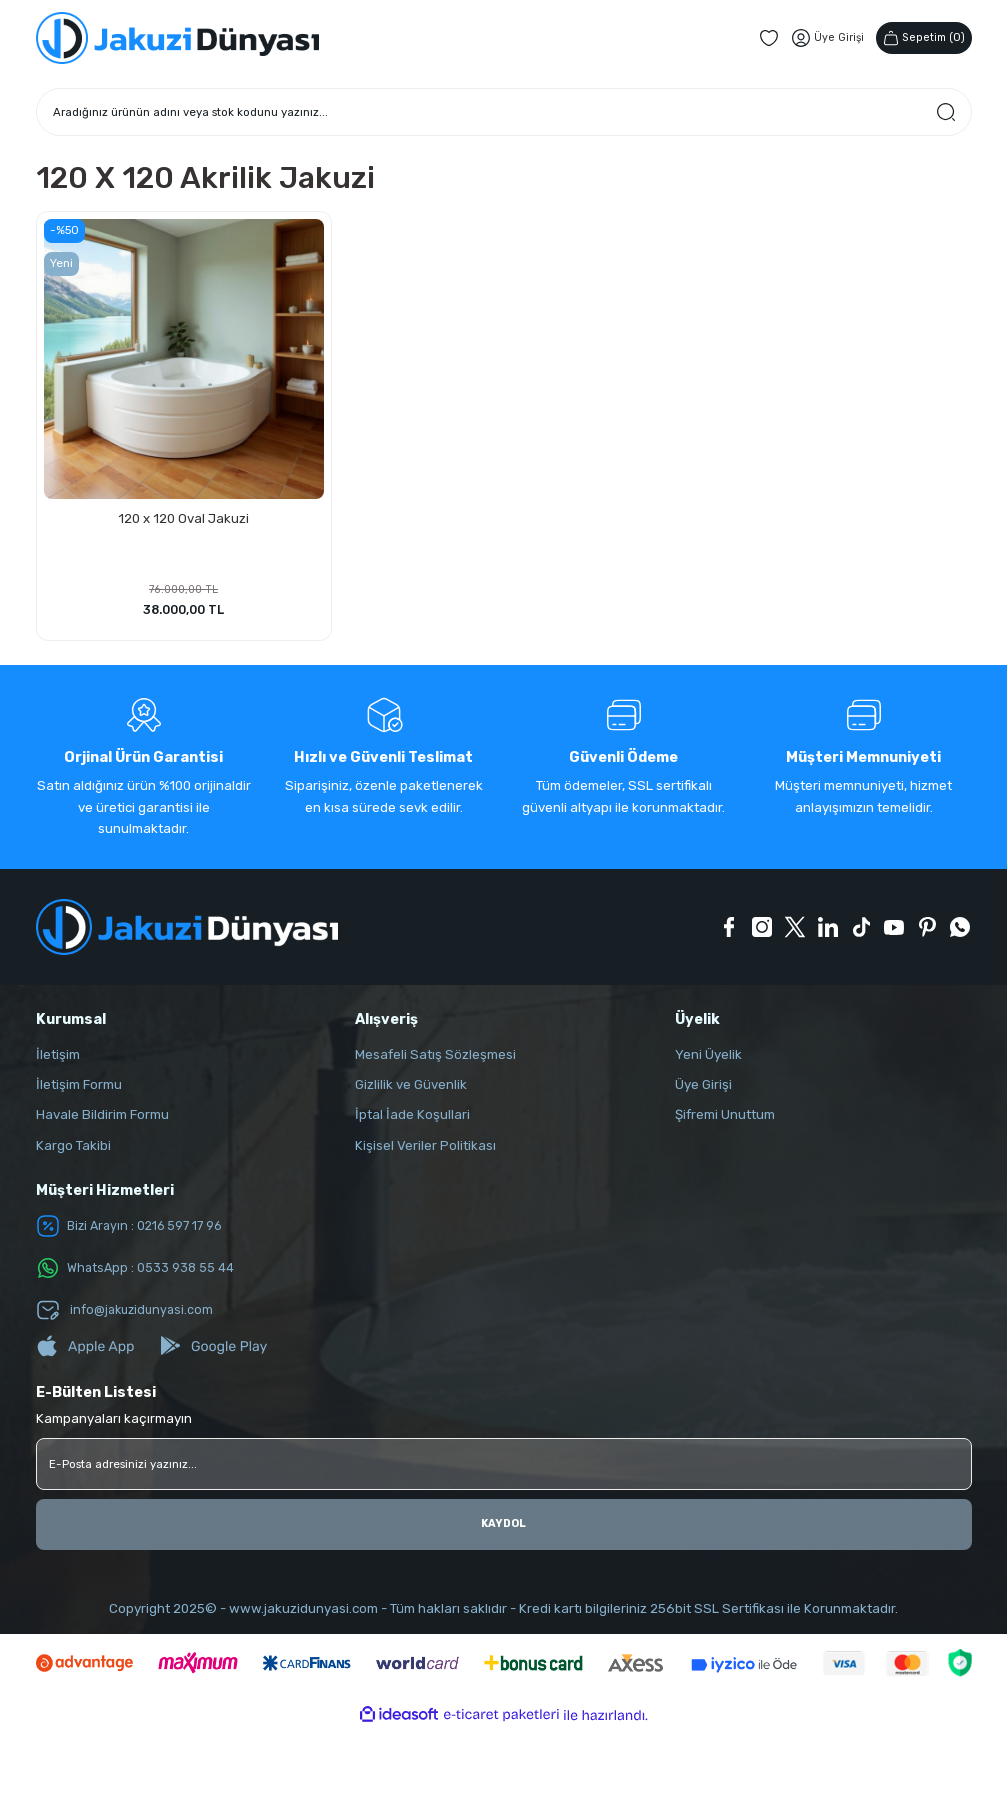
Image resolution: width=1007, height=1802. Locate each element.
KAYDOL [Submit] (503, 1527)
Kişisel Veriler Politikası (425, 1148)
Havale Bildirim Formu (102, 1118)
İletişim (58, 1057)
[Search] (504, 112)
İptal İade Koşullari (412, 1118)
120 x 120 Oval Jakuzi (183, 516)
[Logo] (177, 38)
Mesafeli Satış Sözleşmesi (435, 1057)
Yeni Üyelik (708, 1057)
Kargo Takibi (73, 1148)
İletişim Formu (79, 1087)
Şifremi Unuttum (725, 1118)
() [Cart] (921, 37)
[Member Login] (821, 38)
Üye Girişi (703, 1087)
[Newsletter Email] (504, 1467)
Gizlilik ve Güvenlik (411, 1087)
